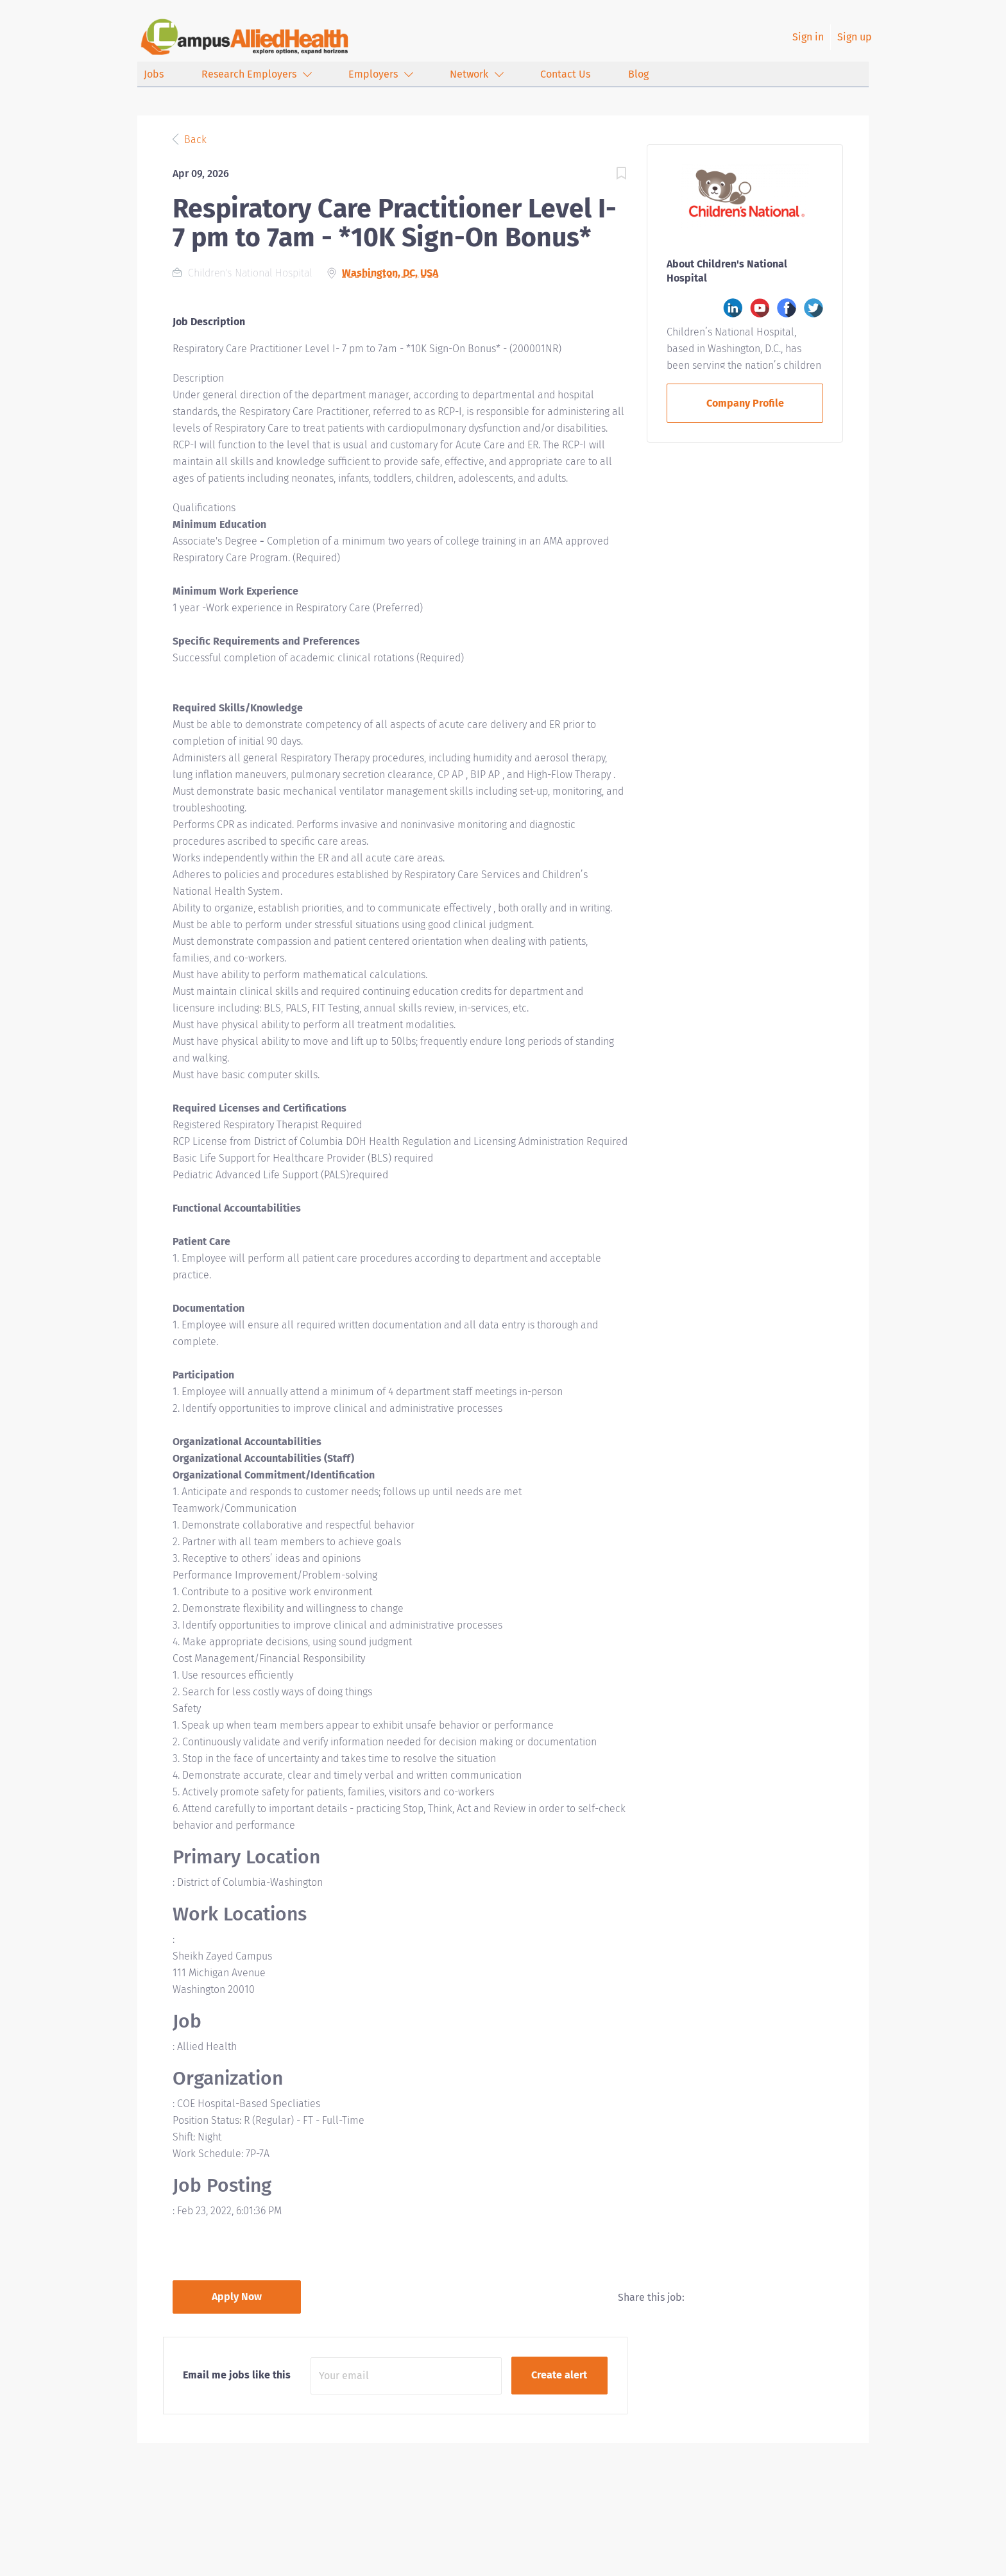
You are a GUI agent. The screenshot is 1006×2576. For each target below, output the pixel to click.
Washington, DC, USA (390, 273)
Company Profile (745, 403)
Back (194, 139)
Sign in (808, 37)
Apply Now (237, 2297)
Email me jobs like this (237, 2375)
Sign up (854, 37)
